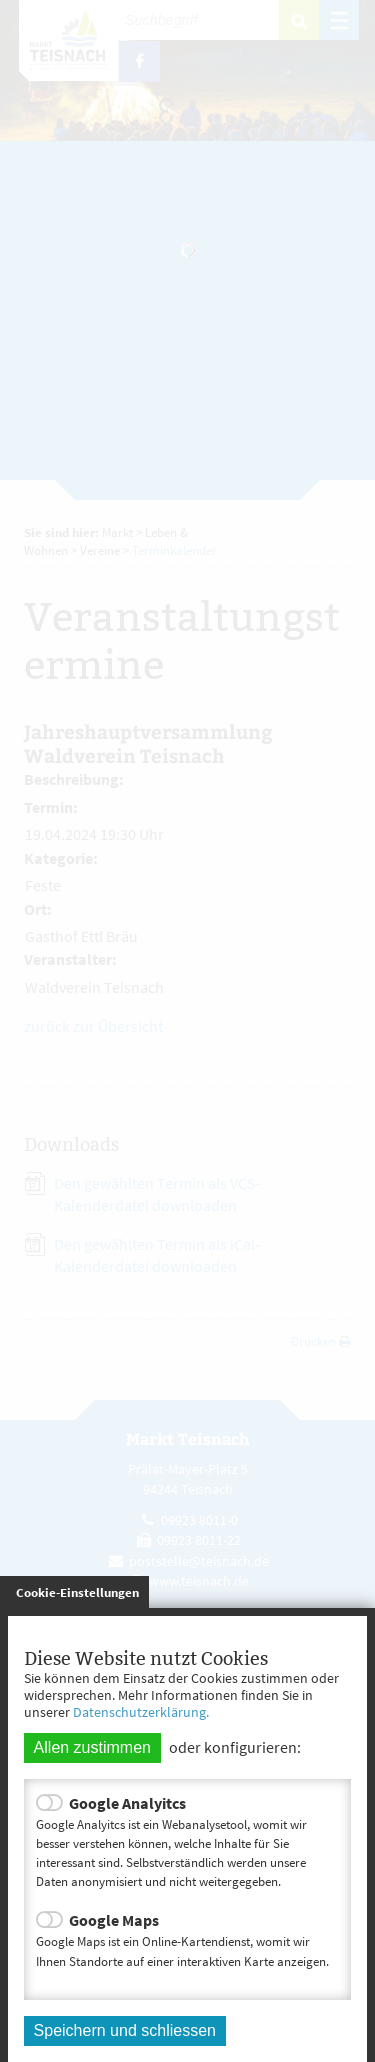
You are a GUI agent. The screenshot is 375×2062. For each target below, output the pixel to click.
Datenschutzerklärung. (141, 1712)
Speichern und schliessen (125, 2030)
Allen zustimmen (92, 1747)
